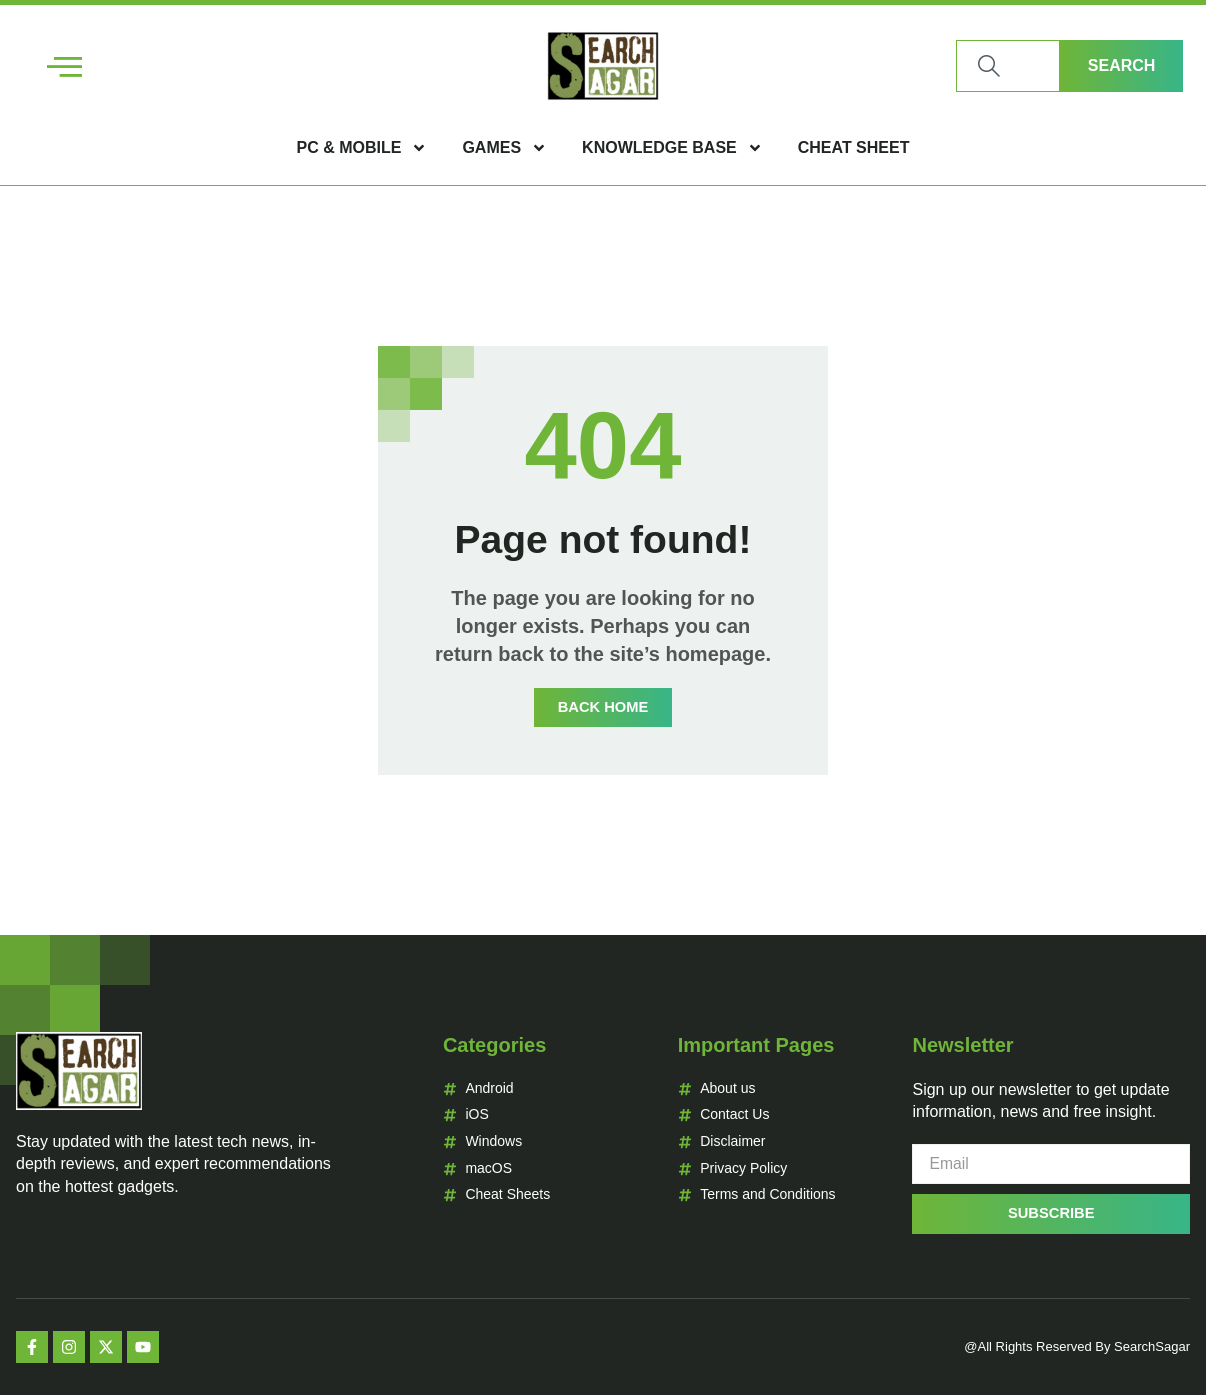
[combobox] (1008, 66)
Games (504, 148)
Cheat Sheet (854, 147)
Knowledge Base (672, 148)
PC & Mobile (362, 148)
